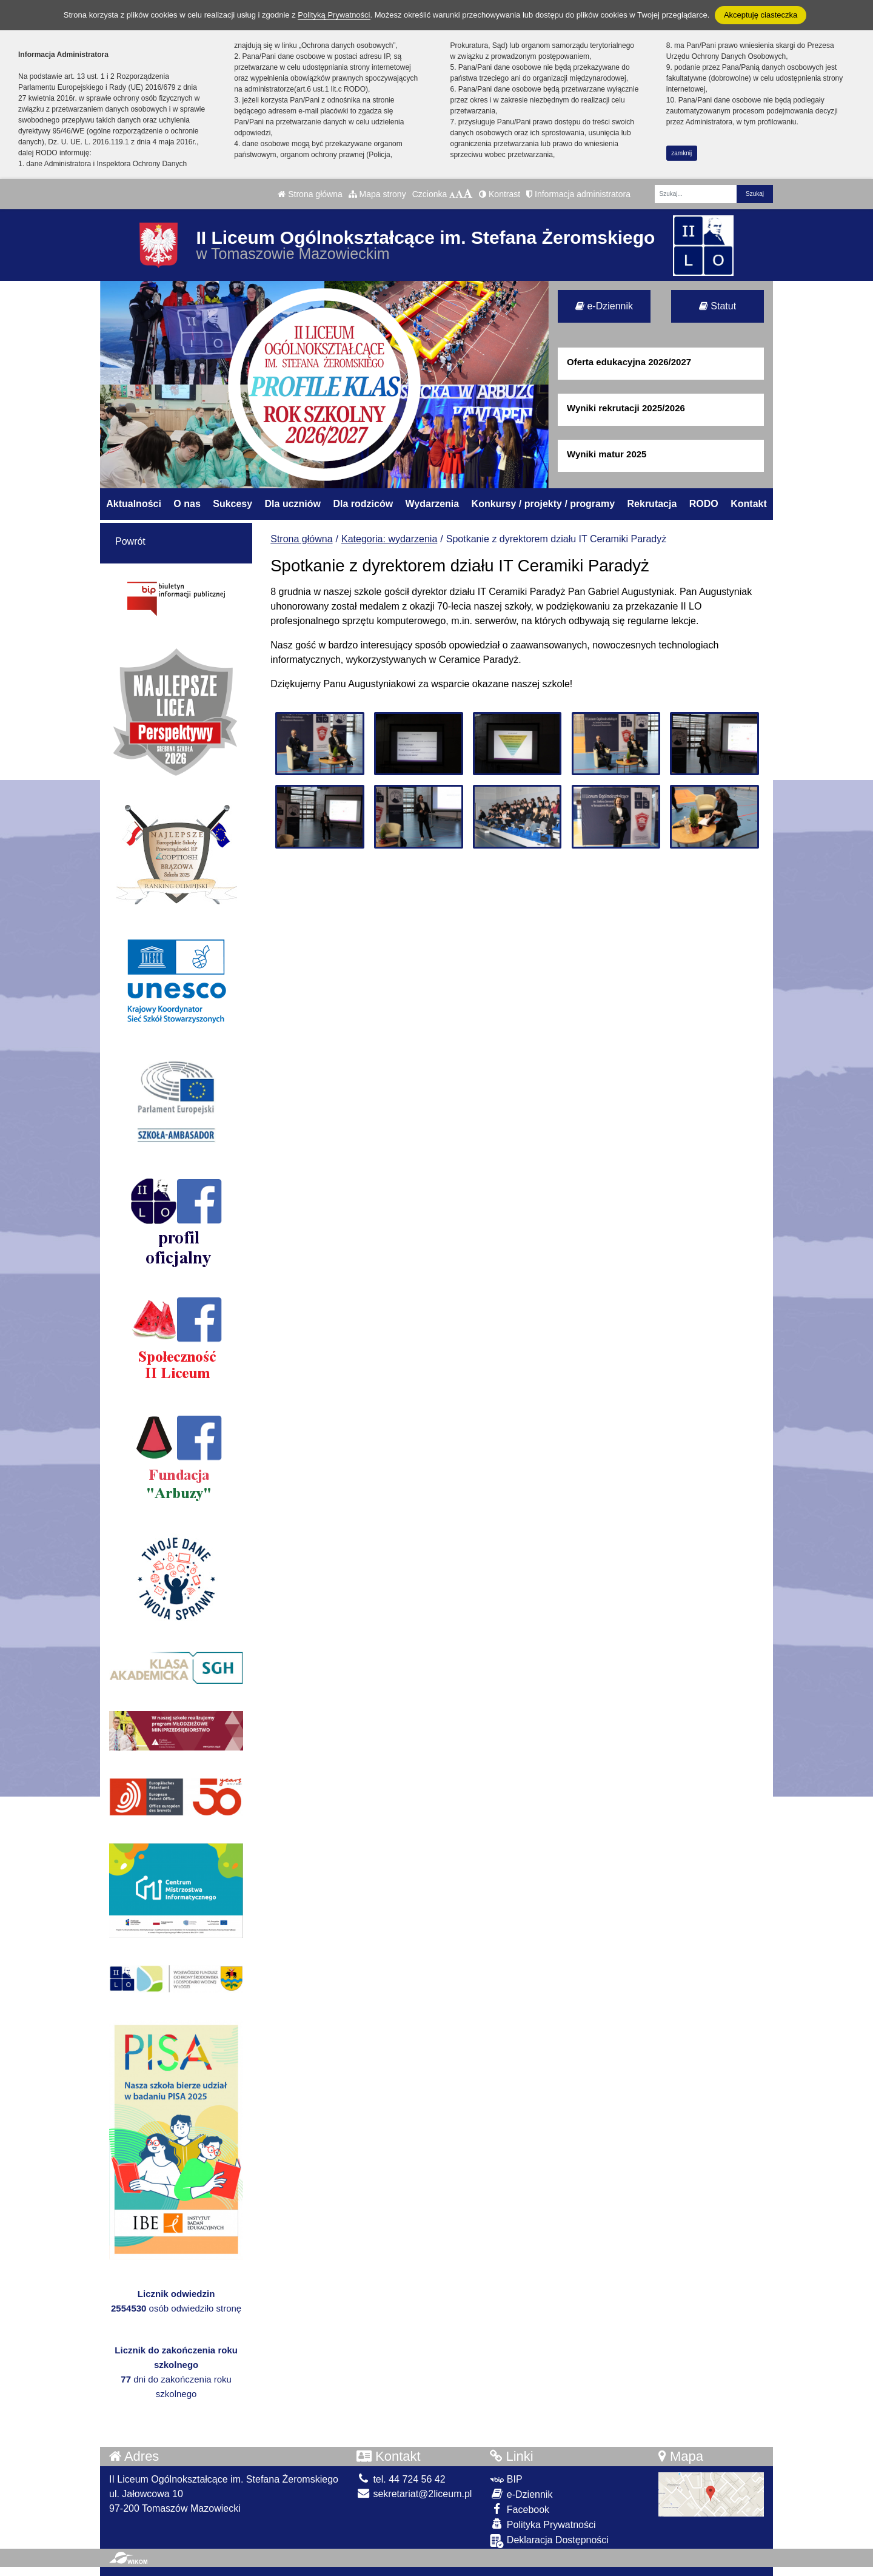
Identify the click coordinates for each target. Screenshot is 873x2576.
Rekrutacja (652, 504)
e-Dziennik (604, 306)
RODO (703, 504)
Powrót (130, 541)
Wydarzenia (433, 504)
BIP (506, 2479)
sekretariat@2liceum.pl (414, 2494)
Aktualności (133, 504)
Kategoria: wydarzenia (389, 539)
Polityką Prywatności (334, 14)
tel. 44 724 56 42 (401, 2479)
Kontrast (499, 194)
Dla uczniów (293, 504)
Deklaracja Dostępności (549, 2541)
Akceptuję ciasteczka (760, 14)
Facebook (519, 2509)
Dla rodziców (363, 504)
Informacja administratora (578, 194)
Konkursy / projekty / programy (543, 504)
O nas (186, 504)
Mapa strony (377, 194)
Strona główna (310, 194)
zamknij (681, 153)
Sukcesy (232, 504)
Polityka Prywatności (542, 2524)
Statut (717, 306)
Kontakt (749, 504)
